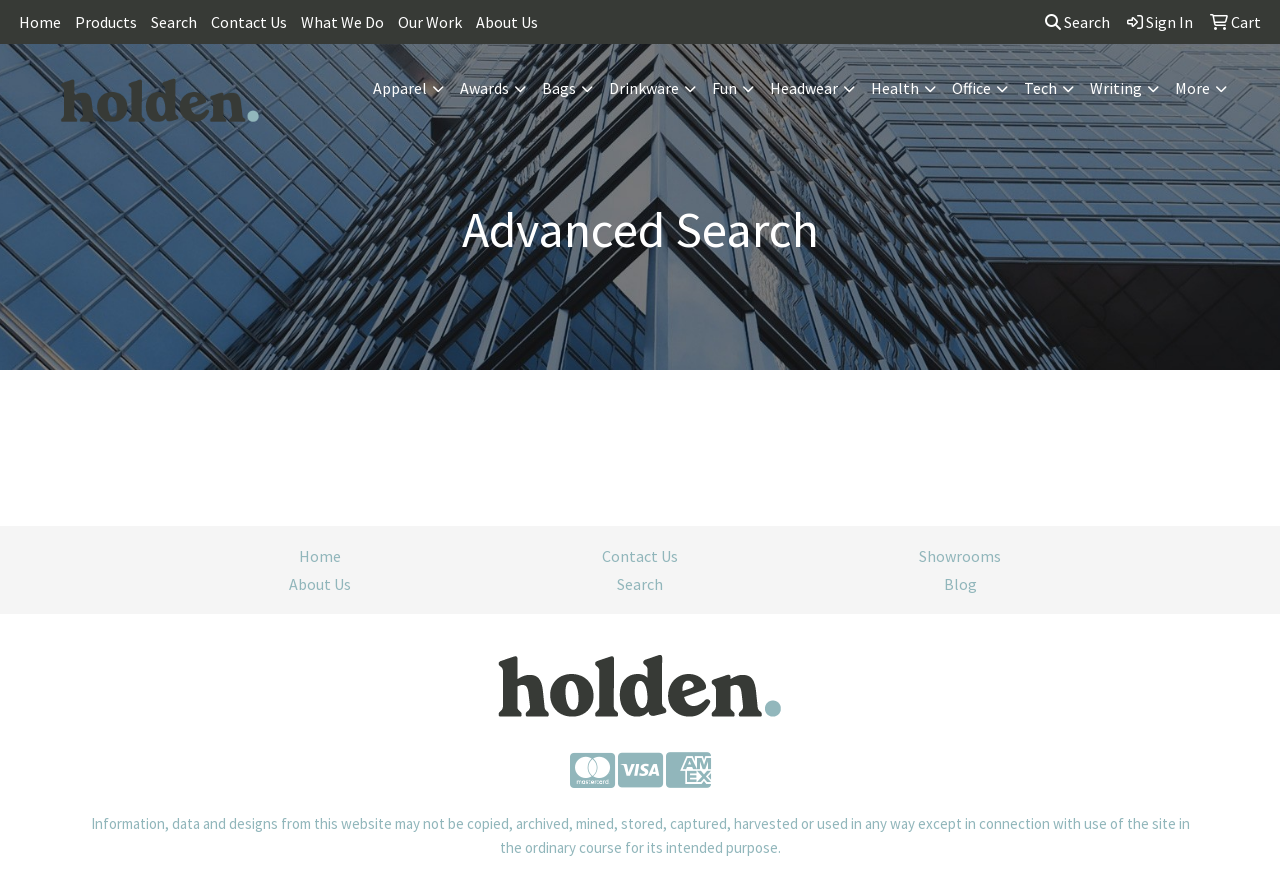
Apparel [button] (400, 88)
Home (40, 22)
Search (174, 22)
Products (106, 22)
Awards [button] (484, 88)
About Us (507, 22)
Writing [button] (1116, 88)
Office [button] (971, 88)
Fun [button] (724, 88)
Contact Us (249, 22)
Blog (960, 584)
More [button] (1192, 88)
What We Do (342, 22)
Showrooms (960, 556)
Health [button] (895, 88)
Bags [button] (559, 88)
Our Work (430, 22)
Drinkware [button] (644, 88)
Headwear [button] (804, 88)
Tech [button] (1040, 88)
